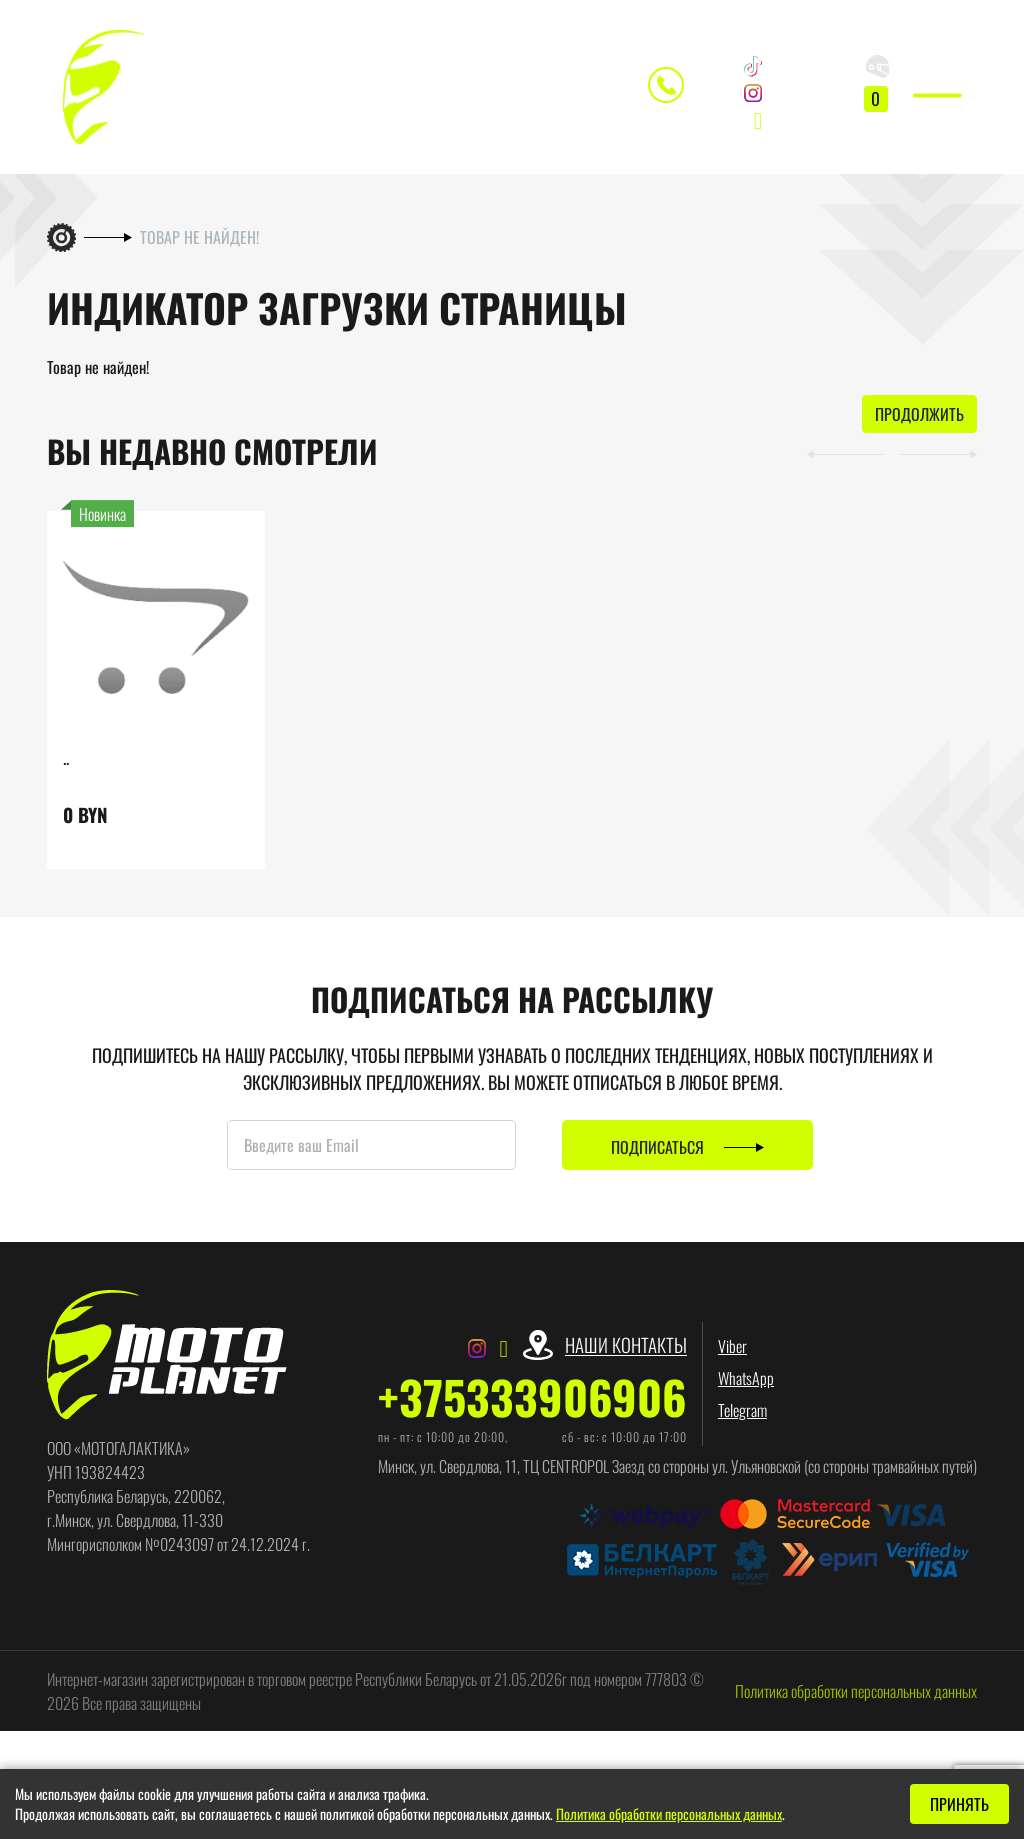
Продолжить (919, 427)
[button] (833, 465)
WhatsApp (746, 1391)
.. (66, 769)
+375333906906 (532, 1409)
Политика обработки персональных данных (856, 1703)
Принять (959, 1804)
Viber (732, 1359)
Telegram (742, 1423)
